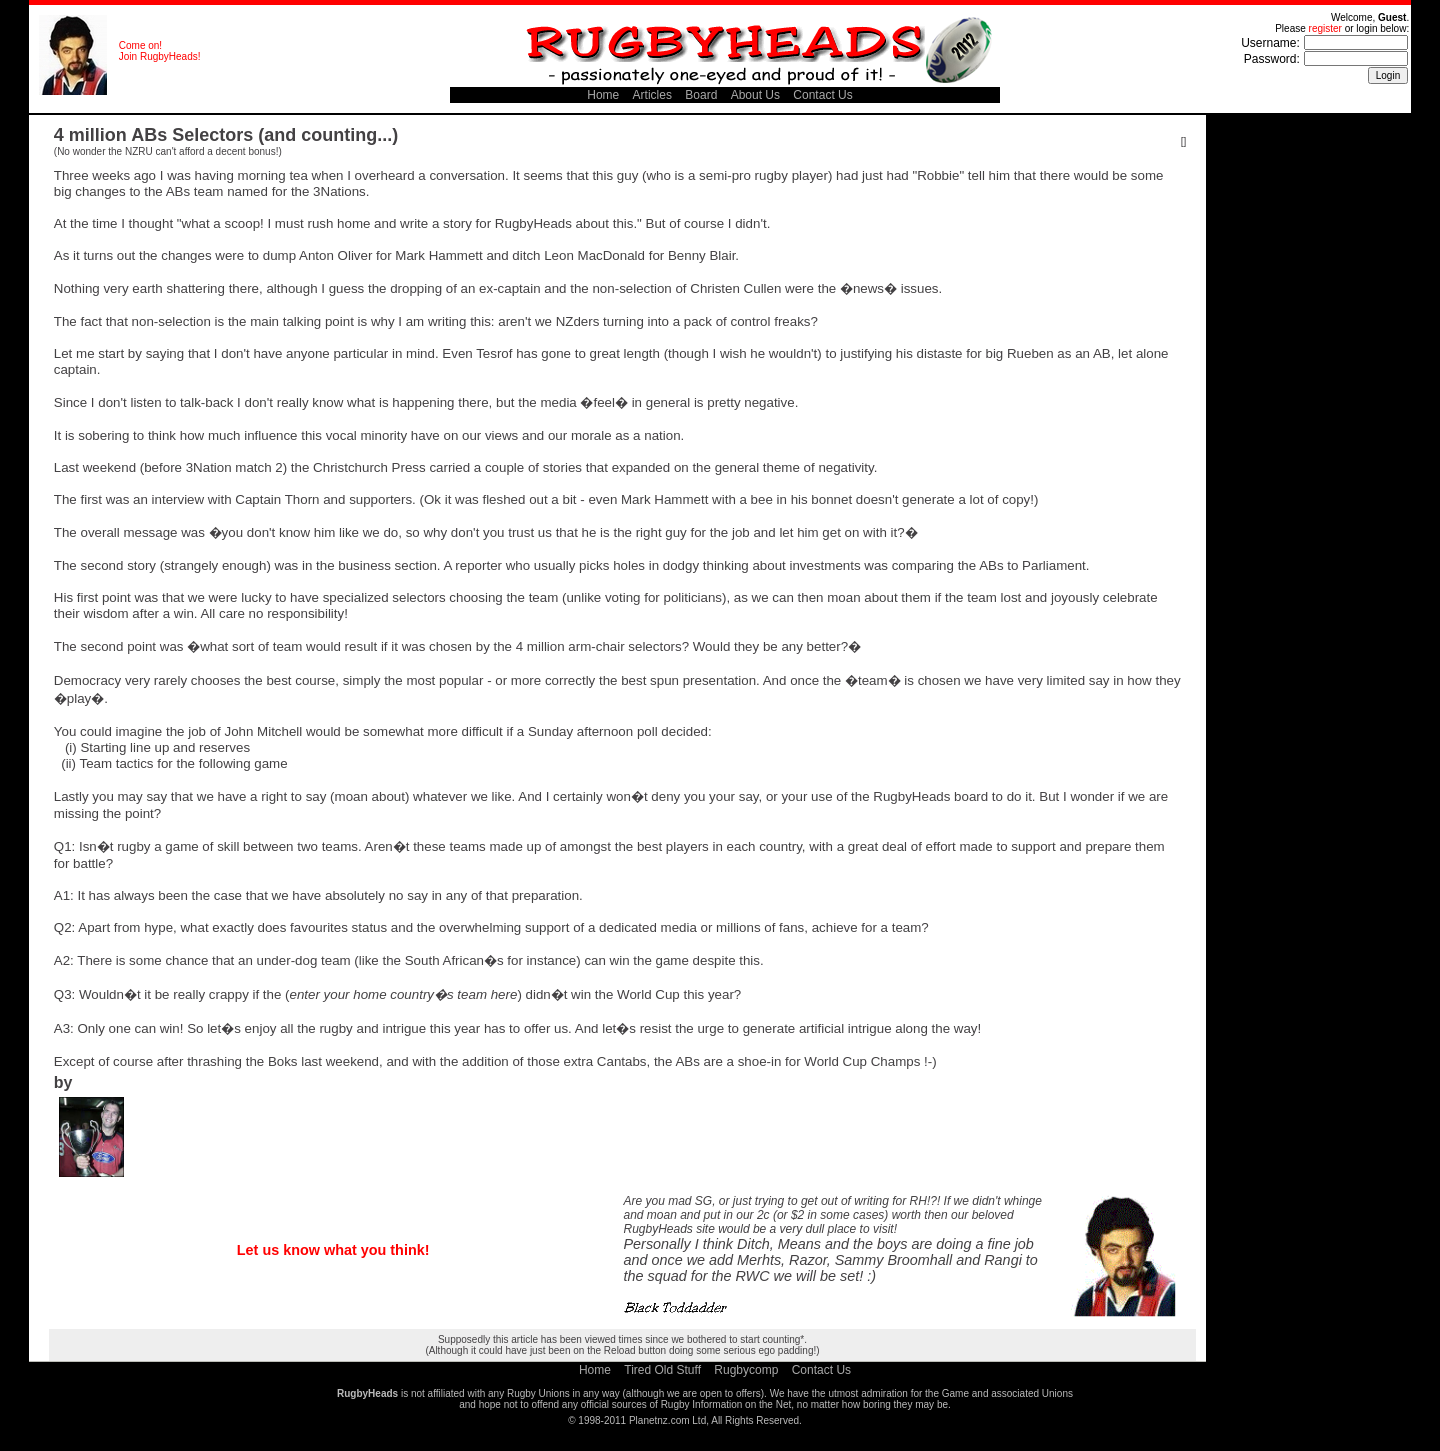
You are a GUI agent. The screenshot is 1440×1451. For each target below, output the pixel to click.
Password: (1272, 59)
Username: (1270, 43)
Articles (652, 95)
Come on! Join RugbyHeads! (160, 51)
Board (701, 95)
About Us (755, 95)
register (1325, 28)
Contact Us (822, 95)
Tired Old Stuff (662, 1370)
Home (603, 95)
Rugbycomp (746, 1370)
